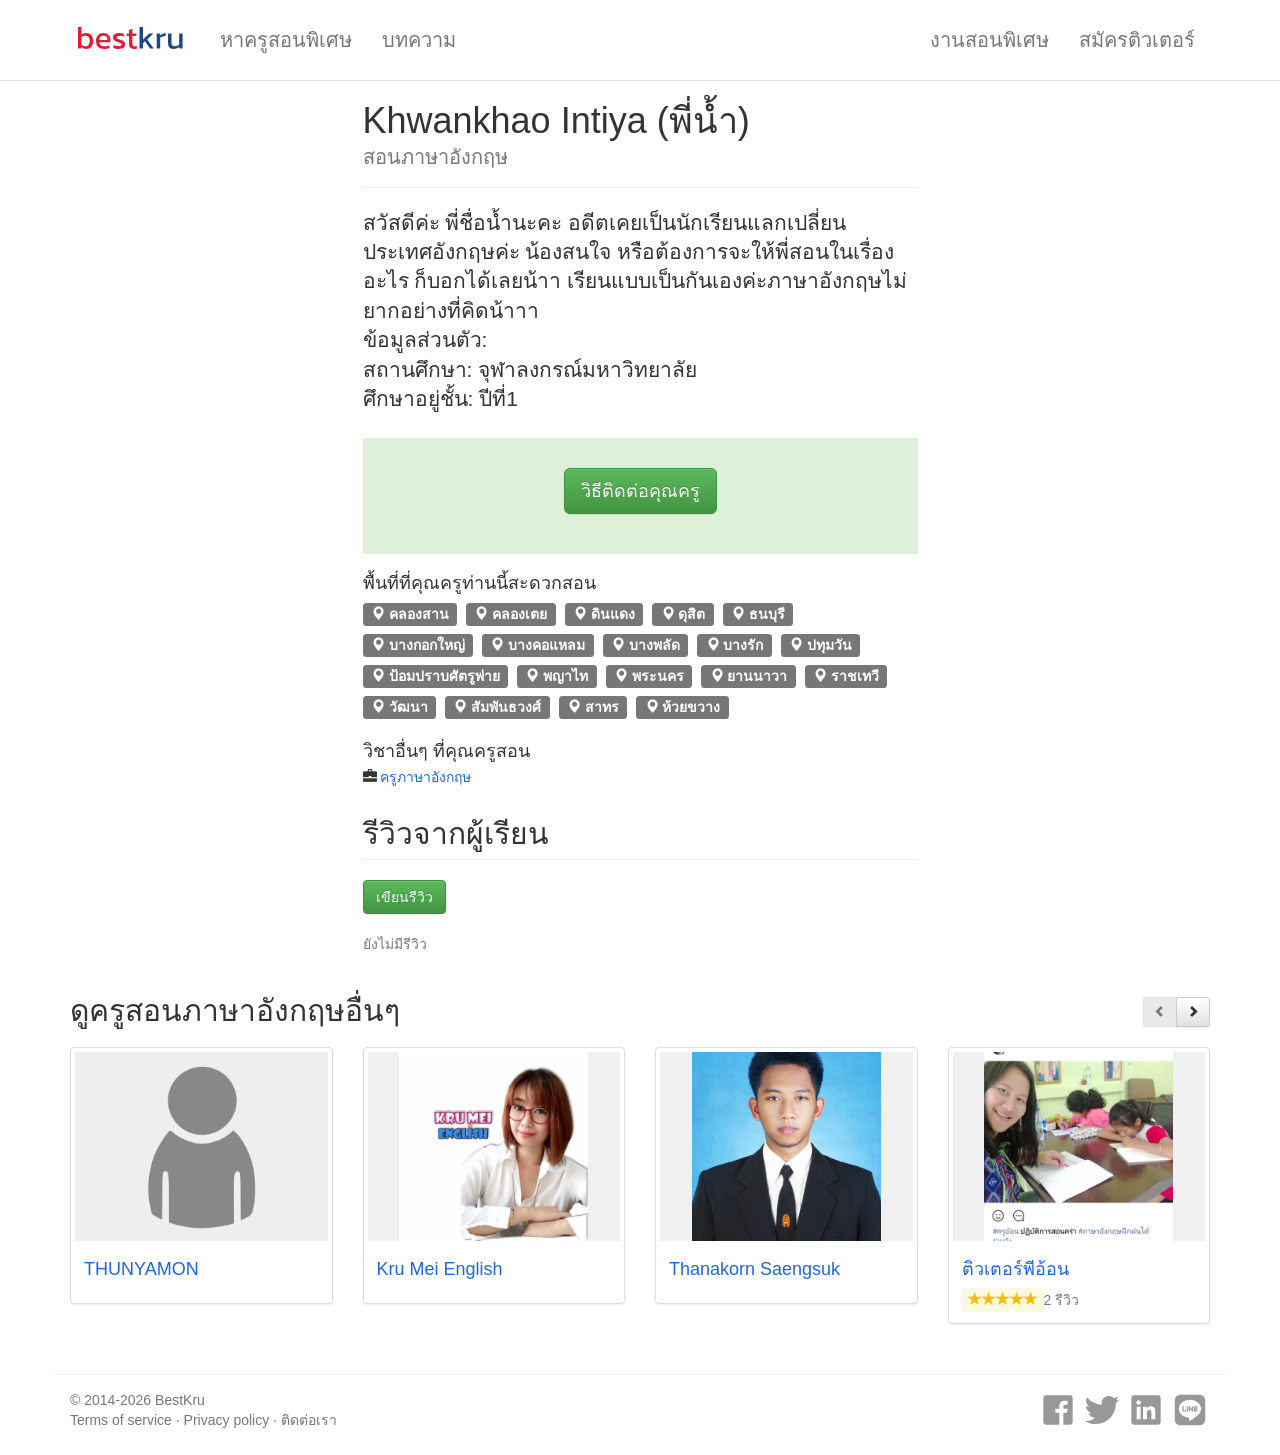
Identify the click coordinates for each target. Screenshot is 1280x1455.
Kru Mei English (440, 1269)
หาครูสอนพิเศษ (286, 40)
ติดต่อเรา (309, 1420)
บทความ (419, 40)
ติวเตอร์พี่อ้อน (1015, 1269)
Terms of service (121, 1420)
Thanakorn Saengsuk (754, 1269)
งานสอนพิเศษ (989, 40)
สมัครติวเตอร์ (1137, 40)
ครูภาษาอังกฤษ (425, 777)
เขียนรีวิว (404, 897)
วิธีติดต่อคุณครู (640, 491)
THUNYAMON (141, 1269)
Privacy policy (227, 1420)
